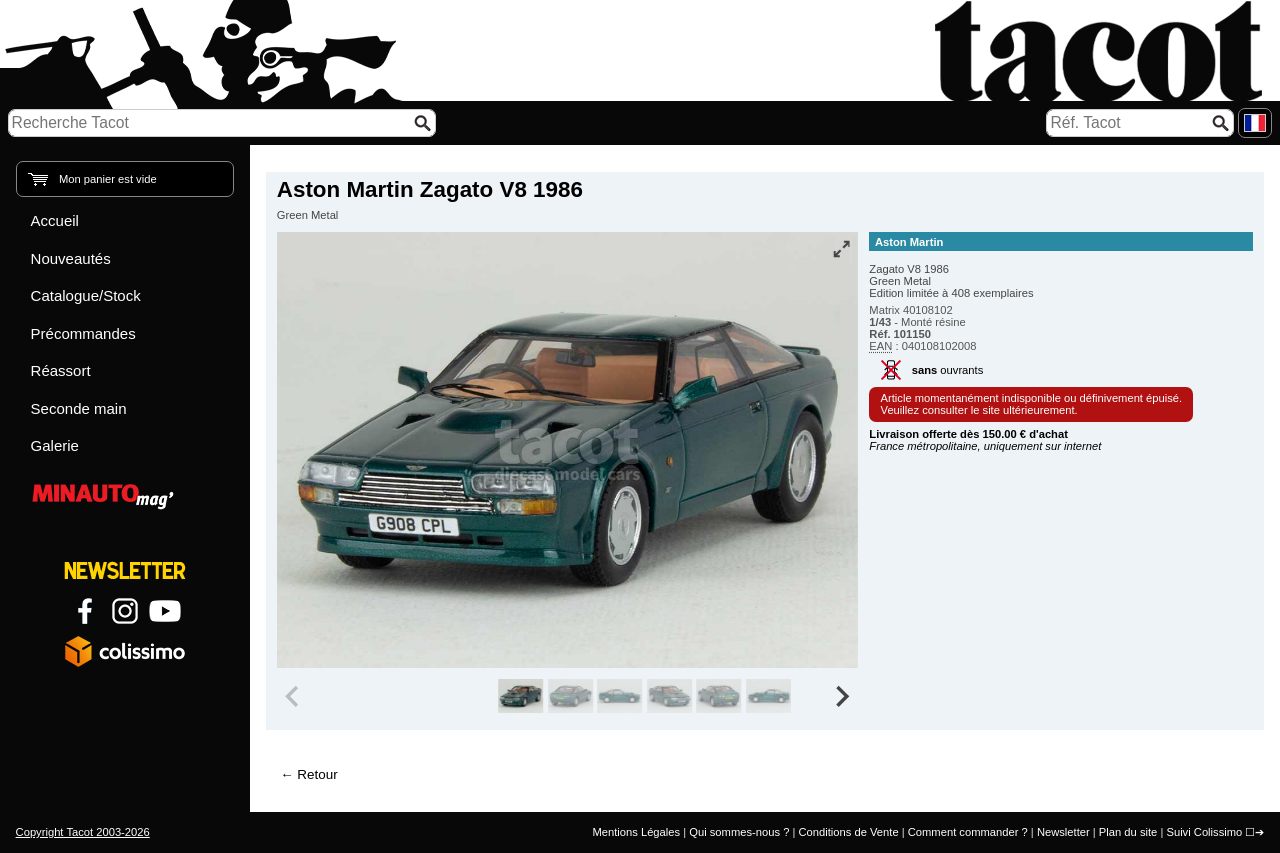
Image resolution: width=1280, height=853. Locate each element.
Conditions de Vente (848, 832)
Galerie (55, 445)
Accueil (55, 220)
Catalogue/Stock (86, 295)
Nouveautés (71, 258)
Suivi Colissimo (1204, 832)
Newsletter (1063, 832)
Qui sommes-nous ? (739, 832)
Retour (317, 774)
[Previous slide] (294, 696)
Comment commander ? (968, 832)
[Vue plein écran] (841, 249)
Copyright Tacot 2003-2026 (83, 832)
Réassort (61, 370)
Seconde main (79, 408)
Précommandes (83, 333)
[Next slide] (842, 696)
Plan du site (1128, 832)
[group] (520, 696)
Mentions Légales (636, 832)
